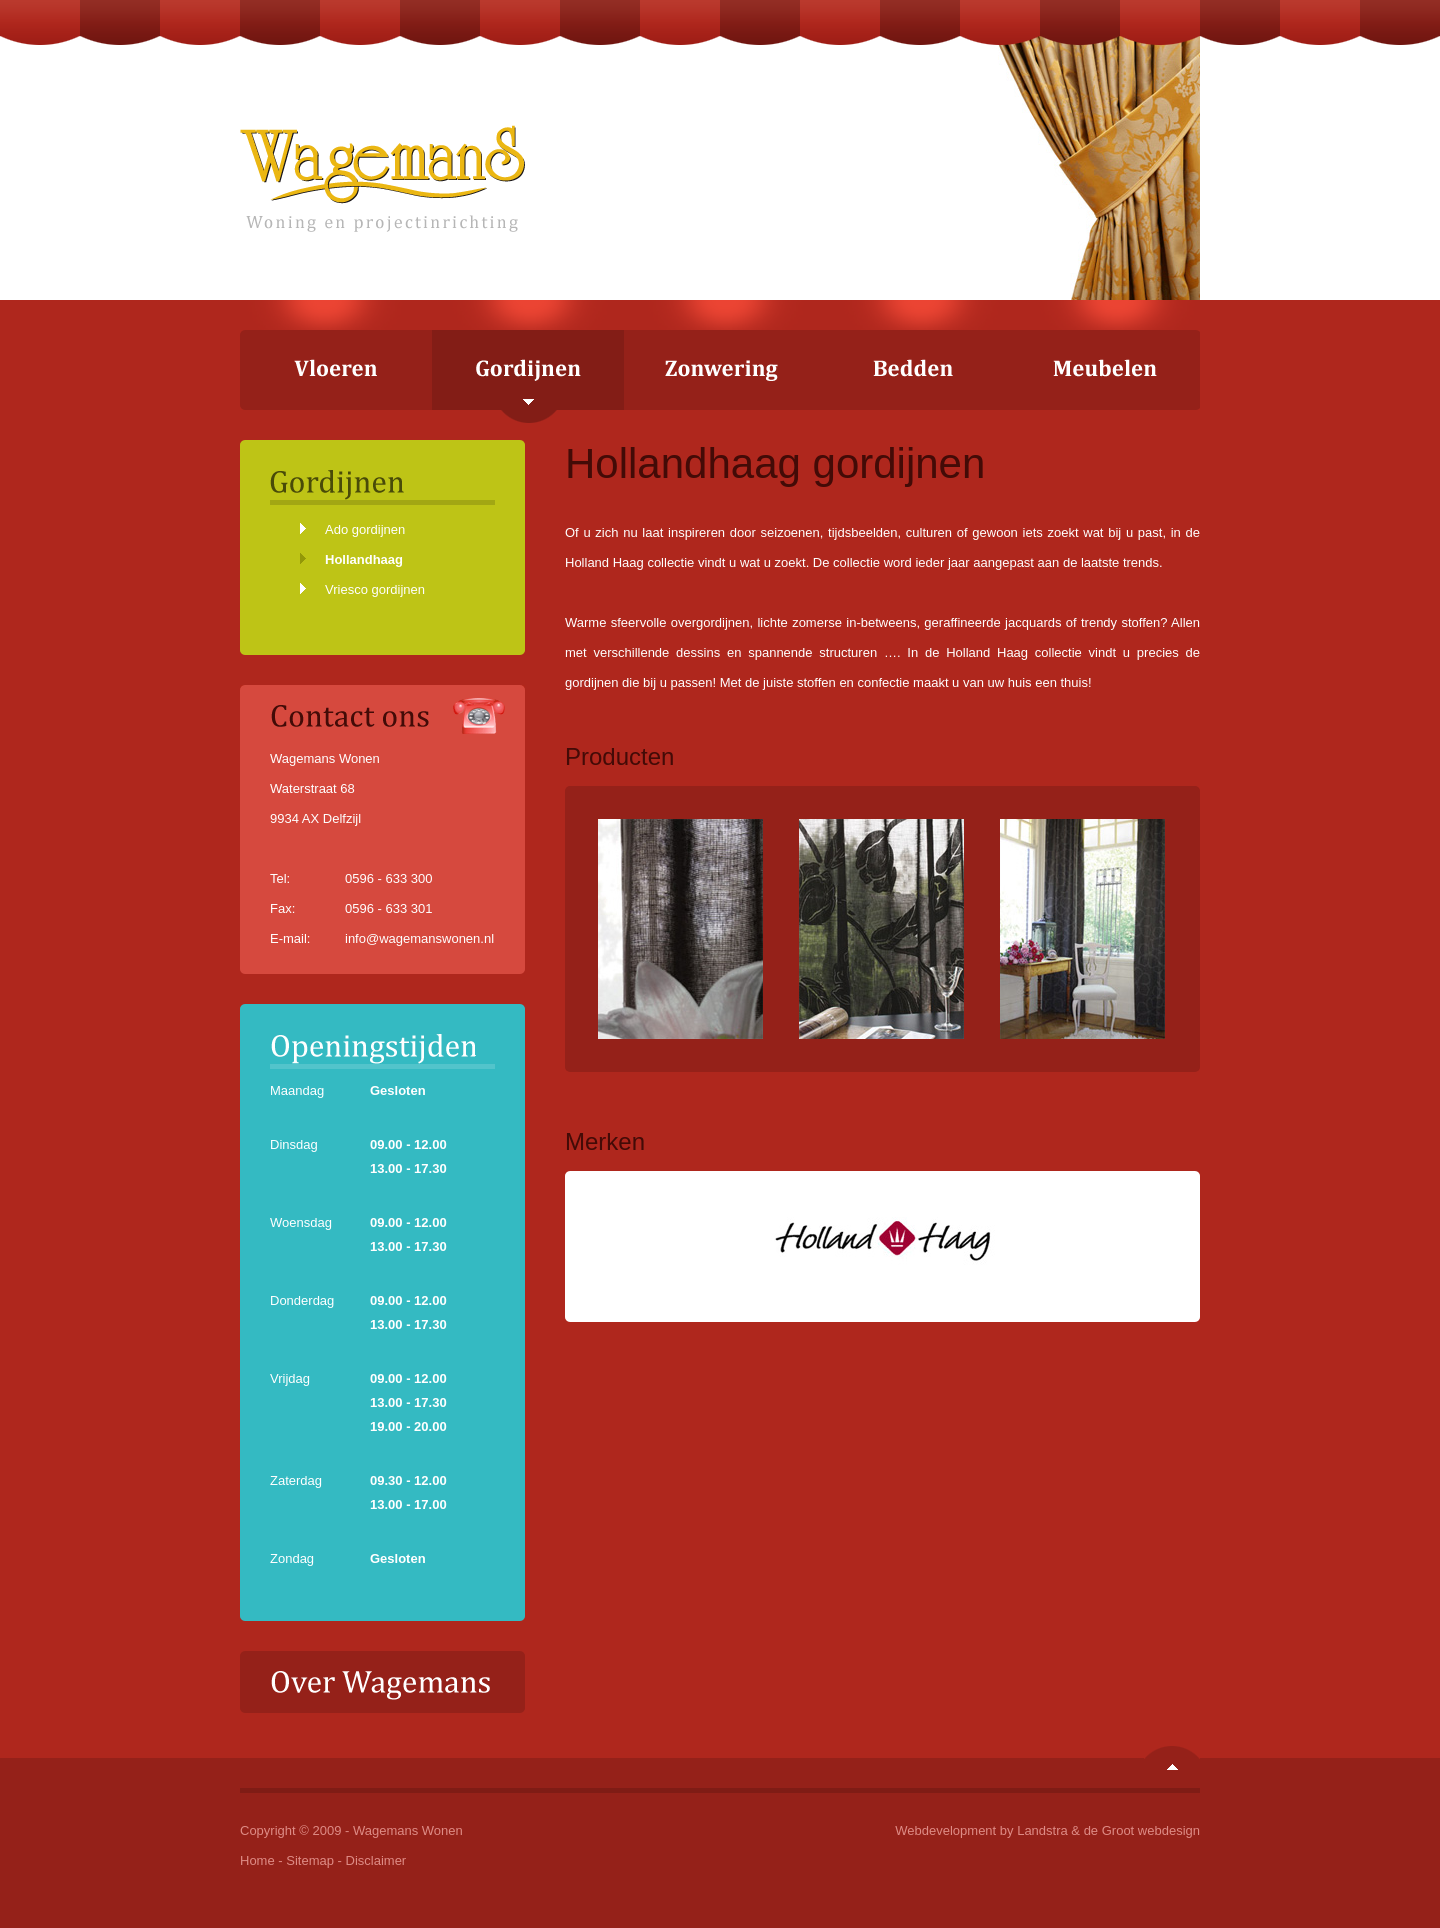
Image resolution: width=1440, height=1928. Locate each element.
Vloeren (336, 370)
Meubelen (1104, 370)
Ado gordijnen (365, 529)
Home (257, 1860)
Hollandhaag (364, 559)
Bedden (912, 370)
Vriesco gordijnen (375, 589)
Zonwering (720, 370)
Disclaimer (376, 1860)
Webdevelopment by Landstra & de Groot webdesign (1047, 1830)
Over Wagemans (382, 1682)
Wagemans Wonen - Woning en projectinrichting (382, 178)
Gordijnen (528, 376)
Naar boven (1172, 1758)
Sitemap (310, 1860)
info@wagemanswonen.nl (419, 938)
